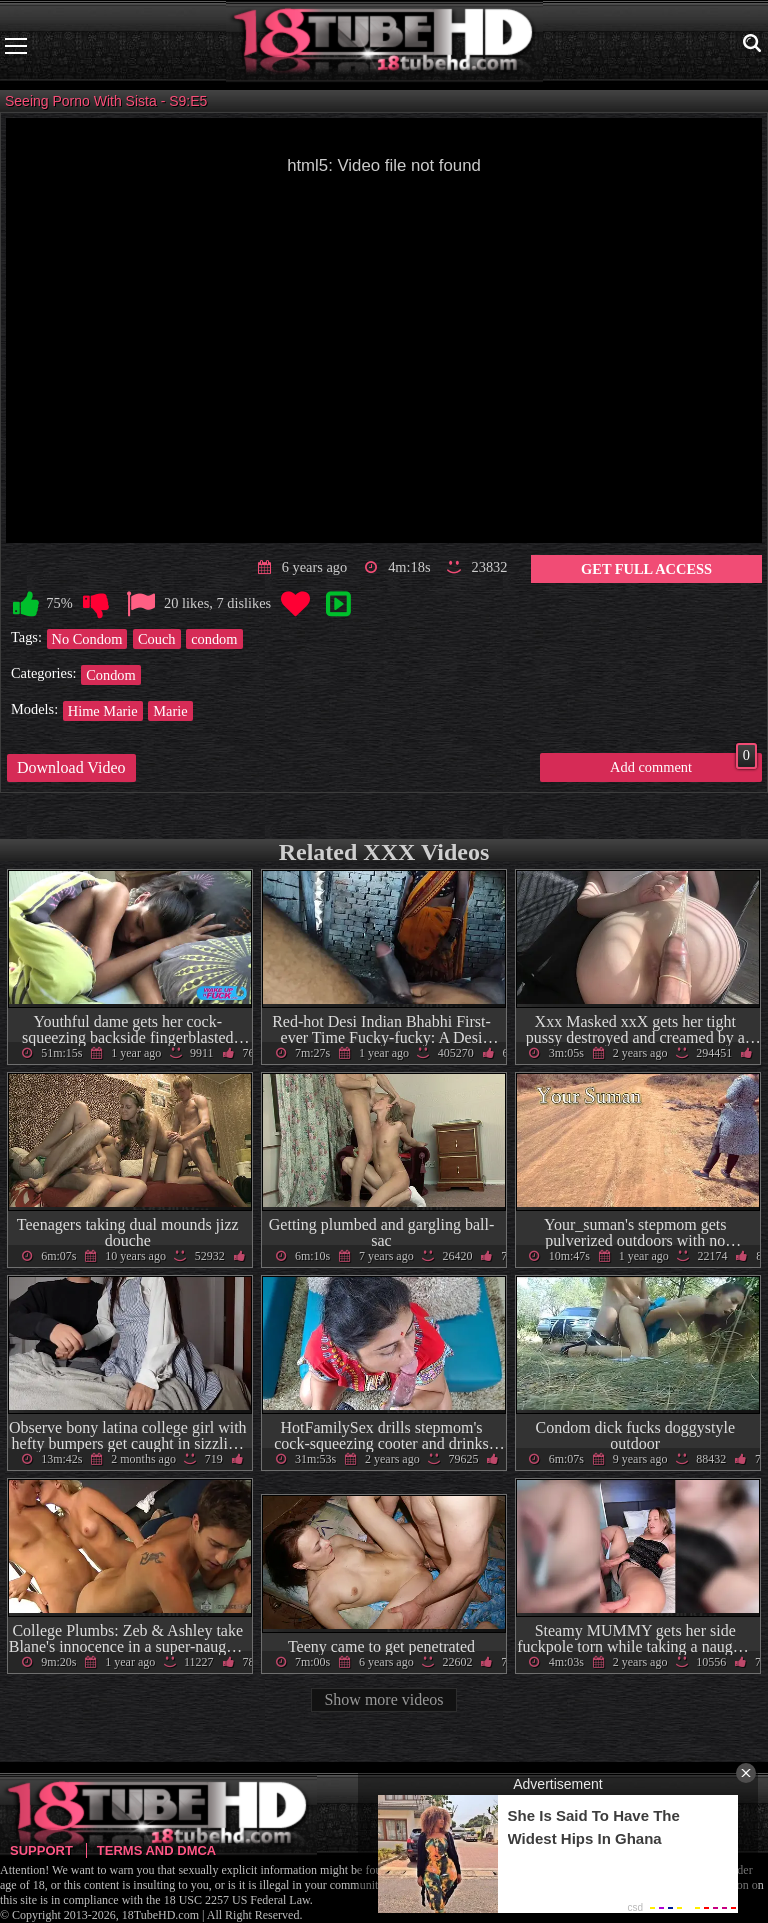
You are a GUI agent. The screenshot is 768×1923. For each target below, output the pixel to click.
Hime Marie (103, 711)
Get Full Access (646, 569)
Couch (157, 639)
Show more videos (383, 1699)
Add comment (683, 764)
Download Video (71, 767)
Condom (111, 675)
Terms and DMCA (156, 1850)
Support (41, 1850)
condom (214, 639)
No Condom (87, 639)
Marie (170, 711)
